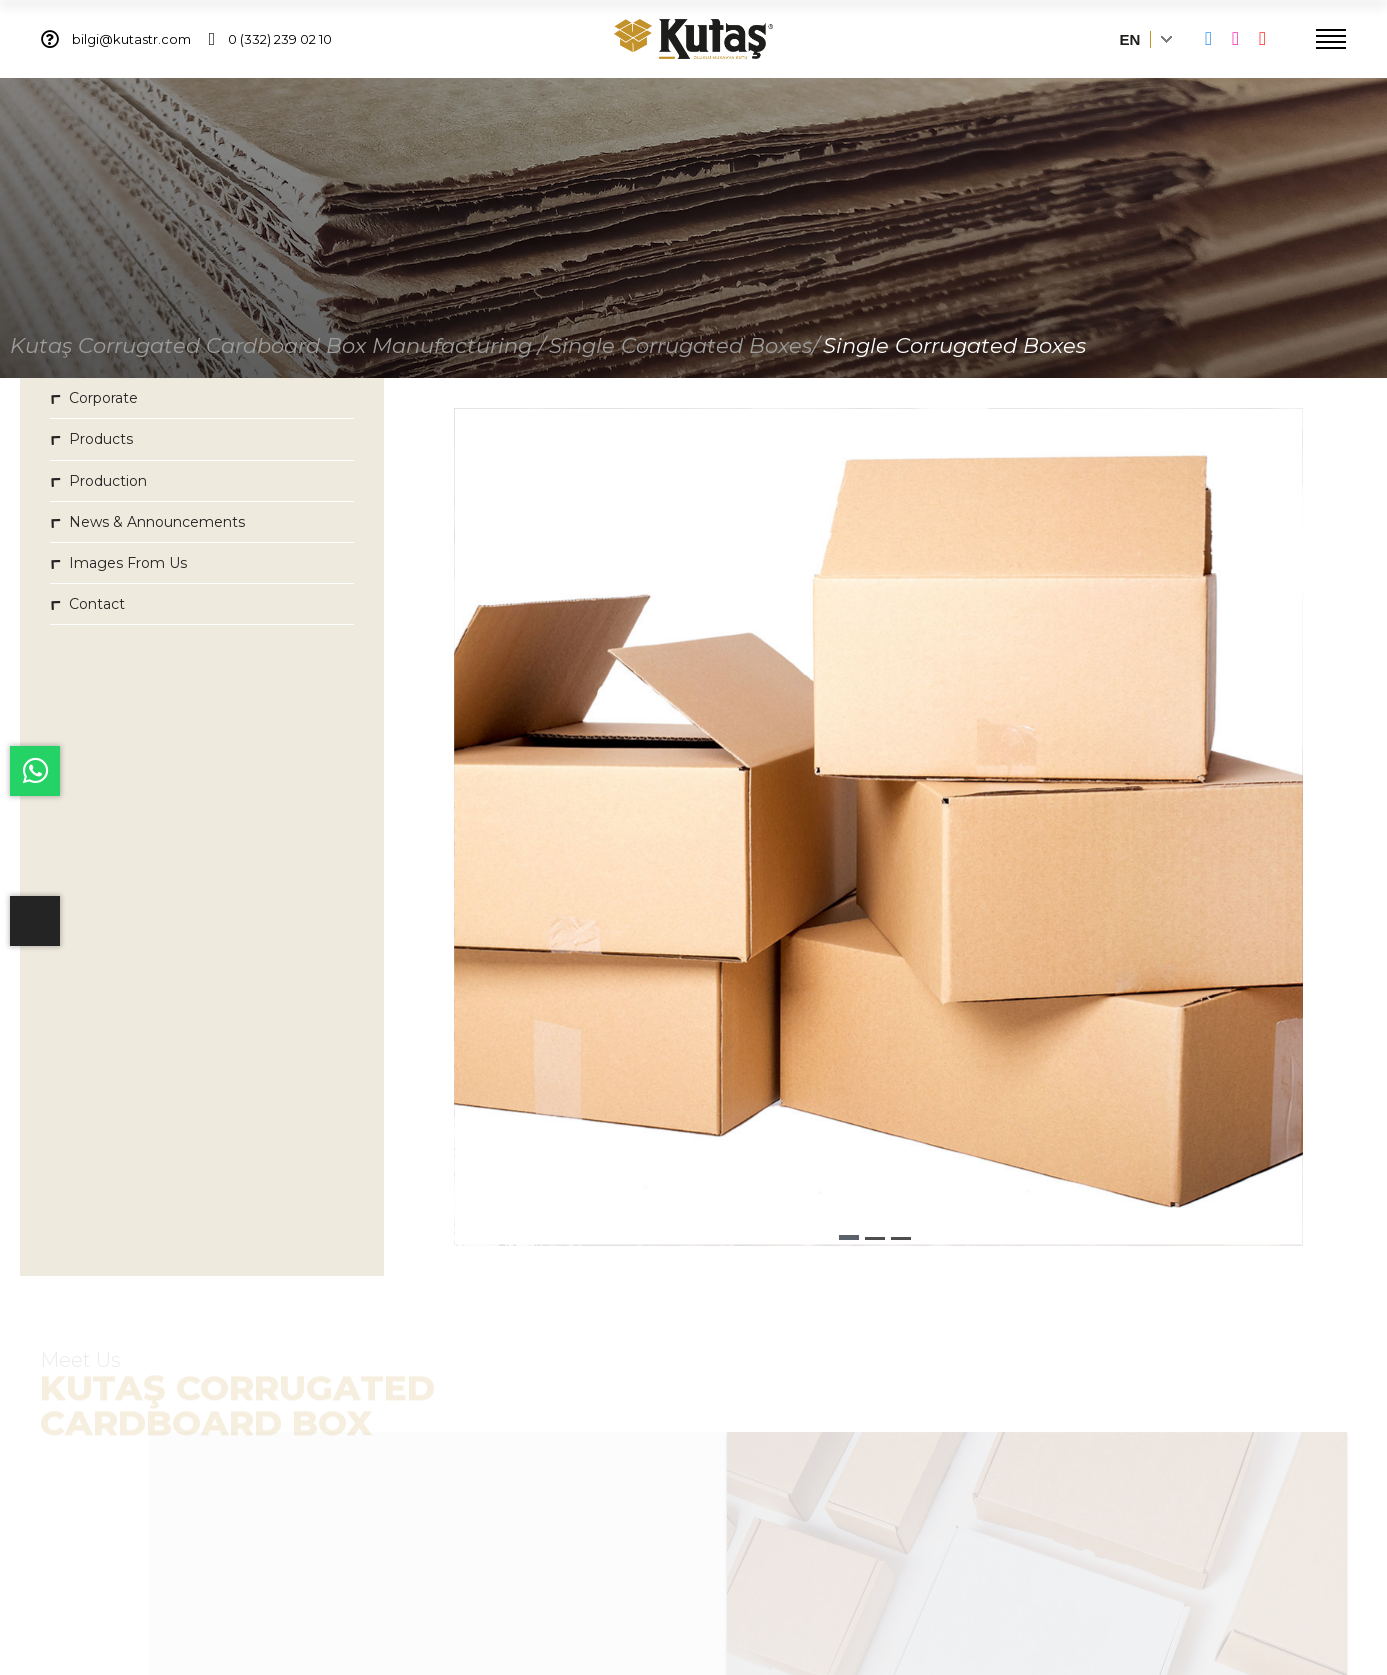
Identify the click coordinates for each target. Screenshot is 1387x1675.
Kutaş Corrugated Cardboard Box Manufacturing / (277, 347)
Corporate (94, 400)
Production (98, 482)
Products (91, 441)
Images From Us (118, 564)
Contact (87, 605)
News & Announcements (147, 523)
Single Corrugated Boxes (954, 347)
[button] (849, 1239)
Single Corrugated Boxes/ (684, 347)
